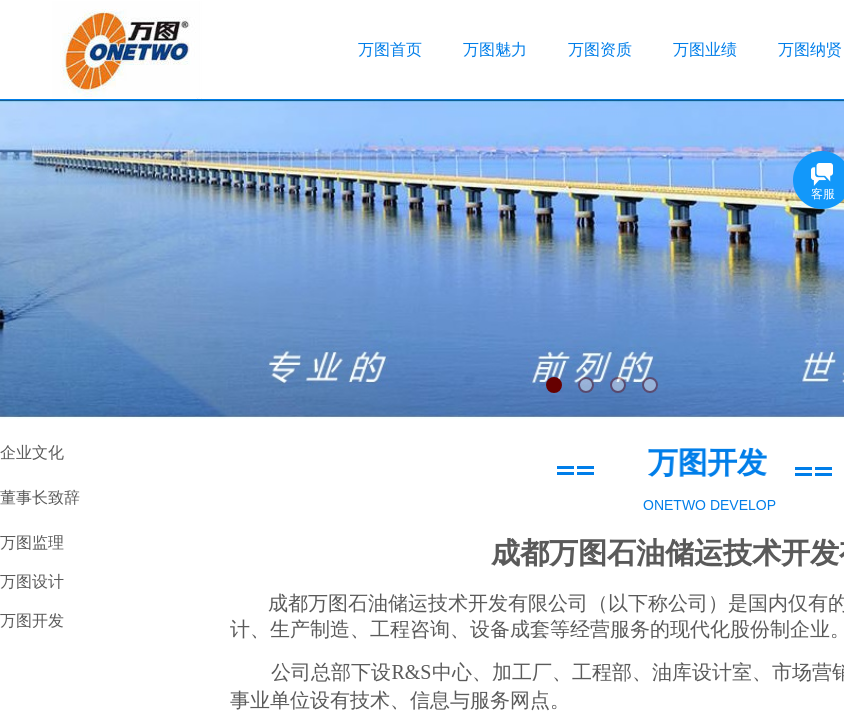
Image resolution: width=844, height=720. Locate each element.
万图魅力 (495, 49)
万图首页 (390, 49)
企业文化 (32, 452)
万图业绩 (705, 49)
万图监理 (32, 542)
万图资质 (600, 49)
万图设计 (32, 581)
